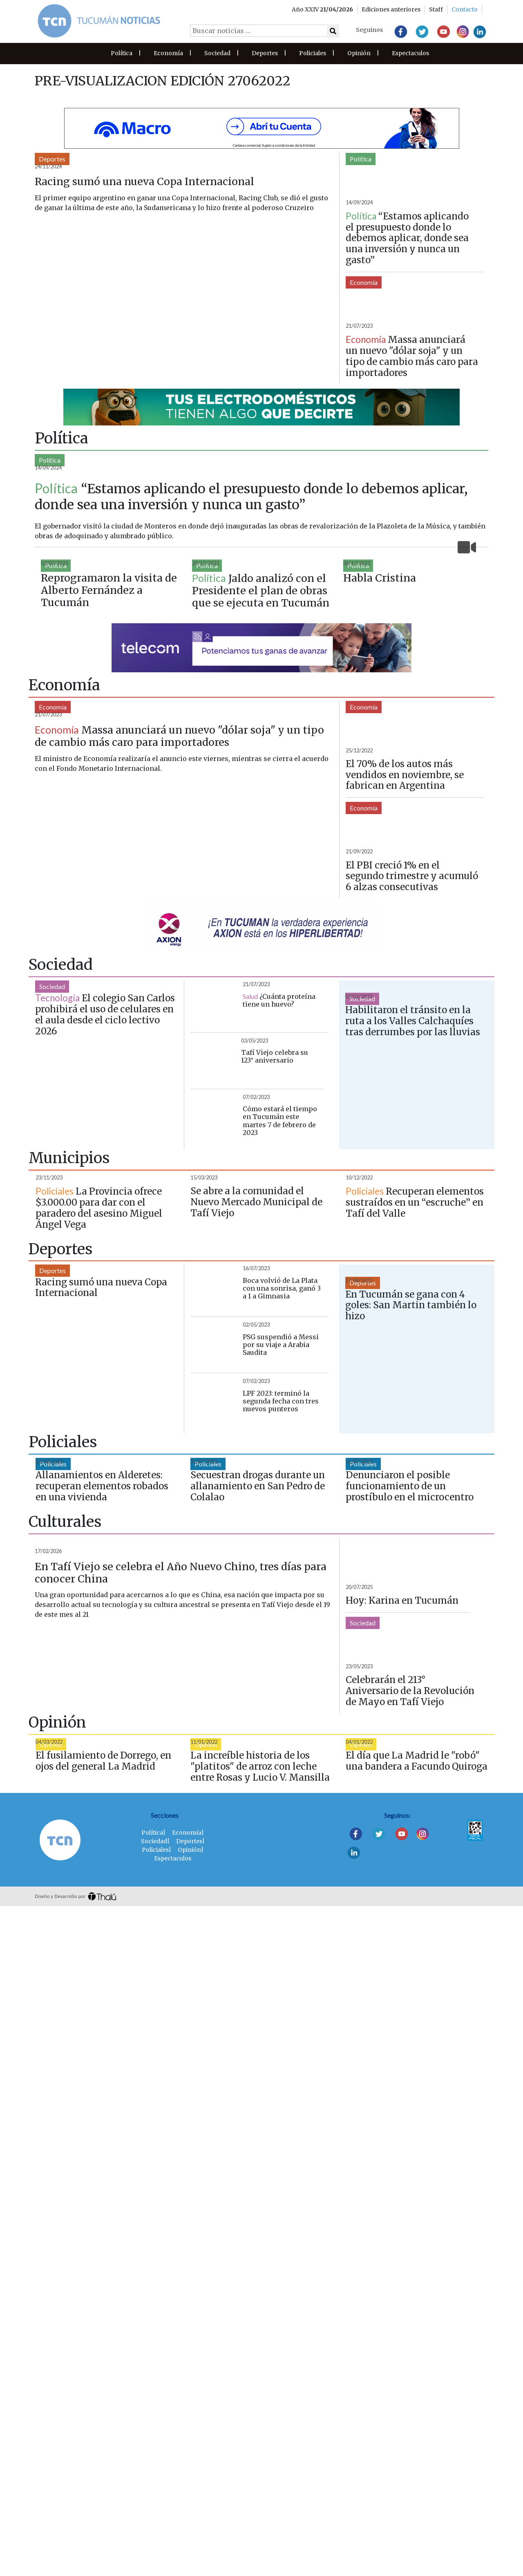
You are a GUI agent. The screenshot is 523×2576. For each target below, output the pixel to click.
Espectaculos (410, 53)
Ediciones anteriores (391, 9)
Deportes (265, 53)
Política (121, 53)
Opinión (359, 53)
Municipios (55, 1554)
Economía (168, 53)
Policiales (312, 53)
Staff (436, 9)
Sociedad (217, 53)
